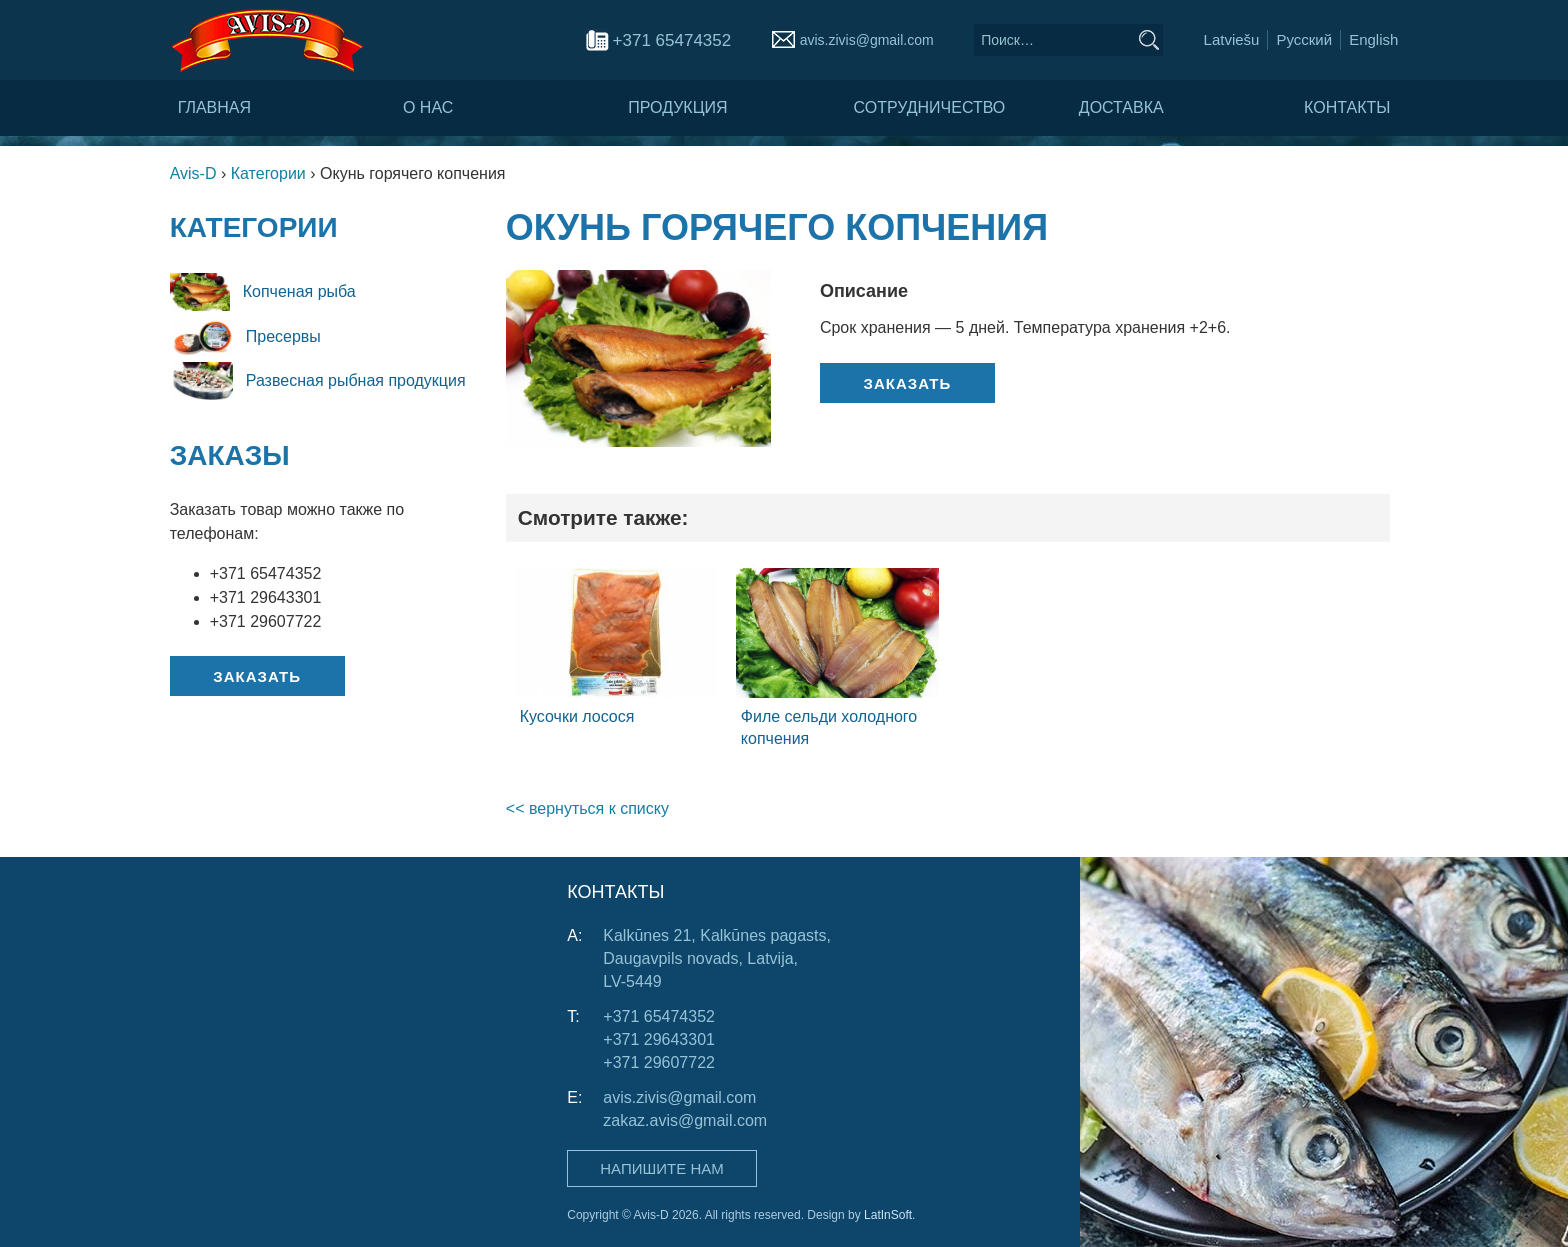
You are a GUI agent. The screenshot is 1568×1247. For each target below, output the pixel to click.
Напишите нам (661, 1168)
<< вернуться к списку (587, 808)
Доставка (1121, 107)
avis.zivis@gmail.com (867, 40)
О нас (428, 107)
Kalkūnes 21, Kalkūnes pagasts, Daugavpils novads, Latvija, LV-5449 (717, 958)
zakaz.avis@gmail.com (685, 1120)
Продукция (677, 107)
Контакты (1347, 107)
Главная (214, 107)
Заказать (257, 676)
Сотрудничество (930, 107)
